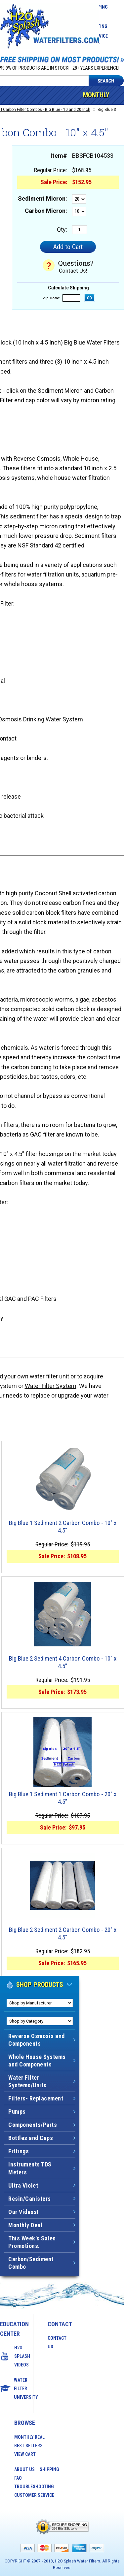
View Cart (25, 2454)
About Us (24, 2469)
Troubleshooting (34, 2486)
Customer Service (34, 2495)
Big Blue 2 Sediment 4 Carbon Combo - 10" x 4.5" (62, 1662)
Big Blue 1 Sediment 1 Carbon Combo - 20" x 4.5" (62, 1798)
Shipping (49, 2469)
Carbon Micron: (46, 210)
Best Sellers (28, 2445)
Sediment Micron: (42, 198)
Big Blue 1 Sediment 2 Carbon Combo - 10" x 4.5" (62, 1526)
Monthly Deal (96, 104)
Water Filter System (50, 1385)
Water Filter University (16, 2388)
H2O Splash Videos (16, 2356)
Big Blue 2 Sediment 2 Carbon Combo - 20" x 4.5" (62, 1933)
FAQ (18, 2478)
